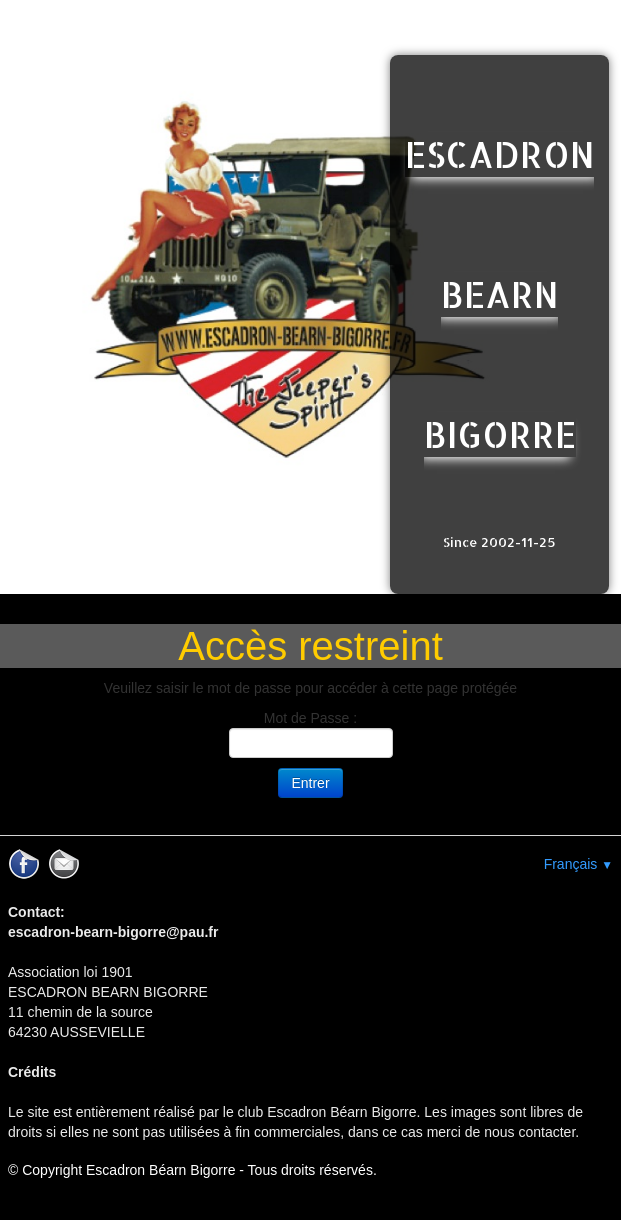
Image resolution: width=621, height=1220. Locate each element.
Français (578, 864)
